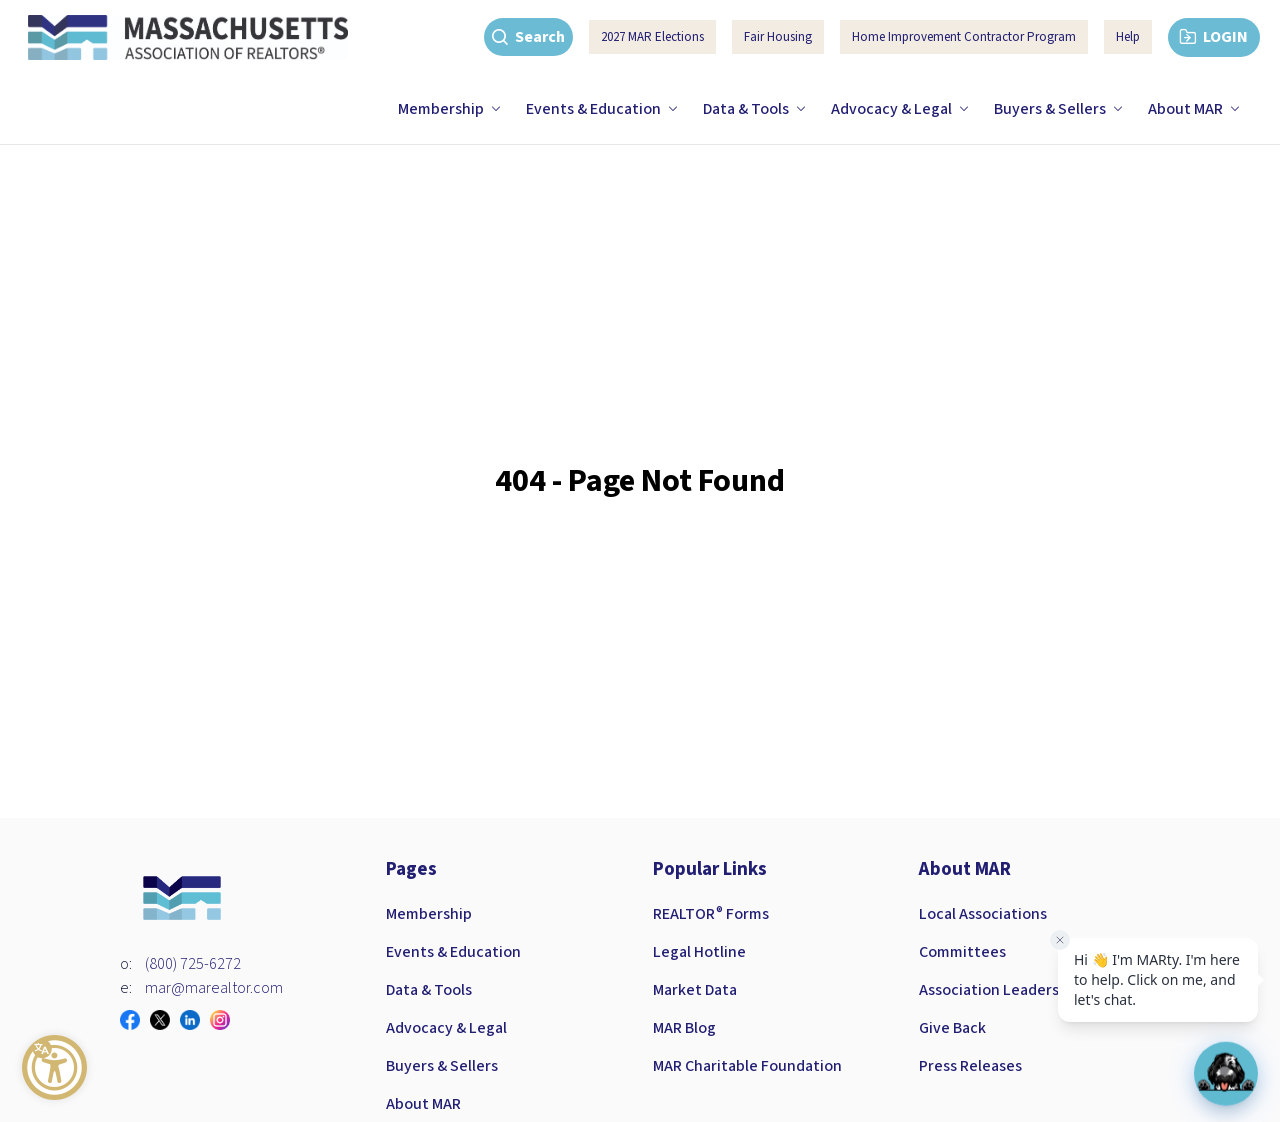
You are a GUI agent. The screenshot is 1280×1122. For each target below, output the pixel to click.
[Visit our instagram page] (225, 1020)
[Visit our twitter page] (165, 1020)
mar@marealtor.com (214, 988)
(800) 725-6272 (193, 964)
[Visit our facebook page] (135, 1020)
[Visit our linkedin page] (195, 1020)
